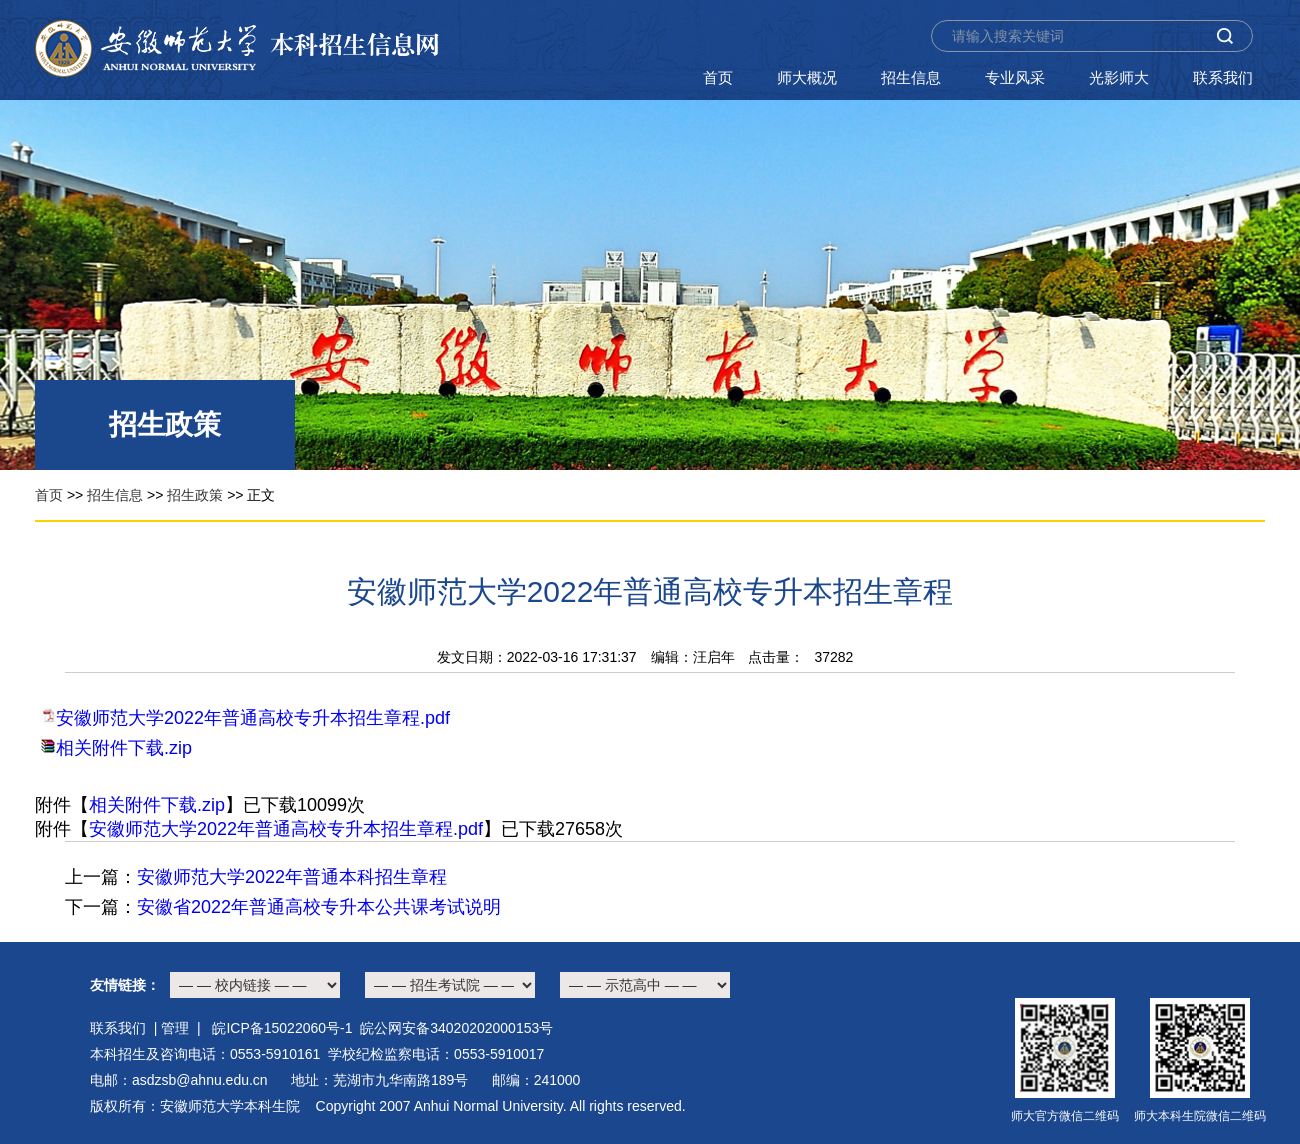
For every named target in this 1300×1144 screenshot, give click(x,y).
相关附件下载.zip (124, 748)
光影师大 (1119, 77)
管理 (175, 1028)
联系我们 (1223, 77)
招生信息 (911, 77)
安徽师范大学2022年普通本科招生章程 (292, 877)
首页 (718, 77)
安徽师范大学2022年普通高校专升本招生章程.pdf (253, 718)
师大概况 (807, 77)
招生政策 (195, 495)
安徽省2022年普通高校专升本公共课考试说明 (319, 907)
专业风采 (1015, 77)
